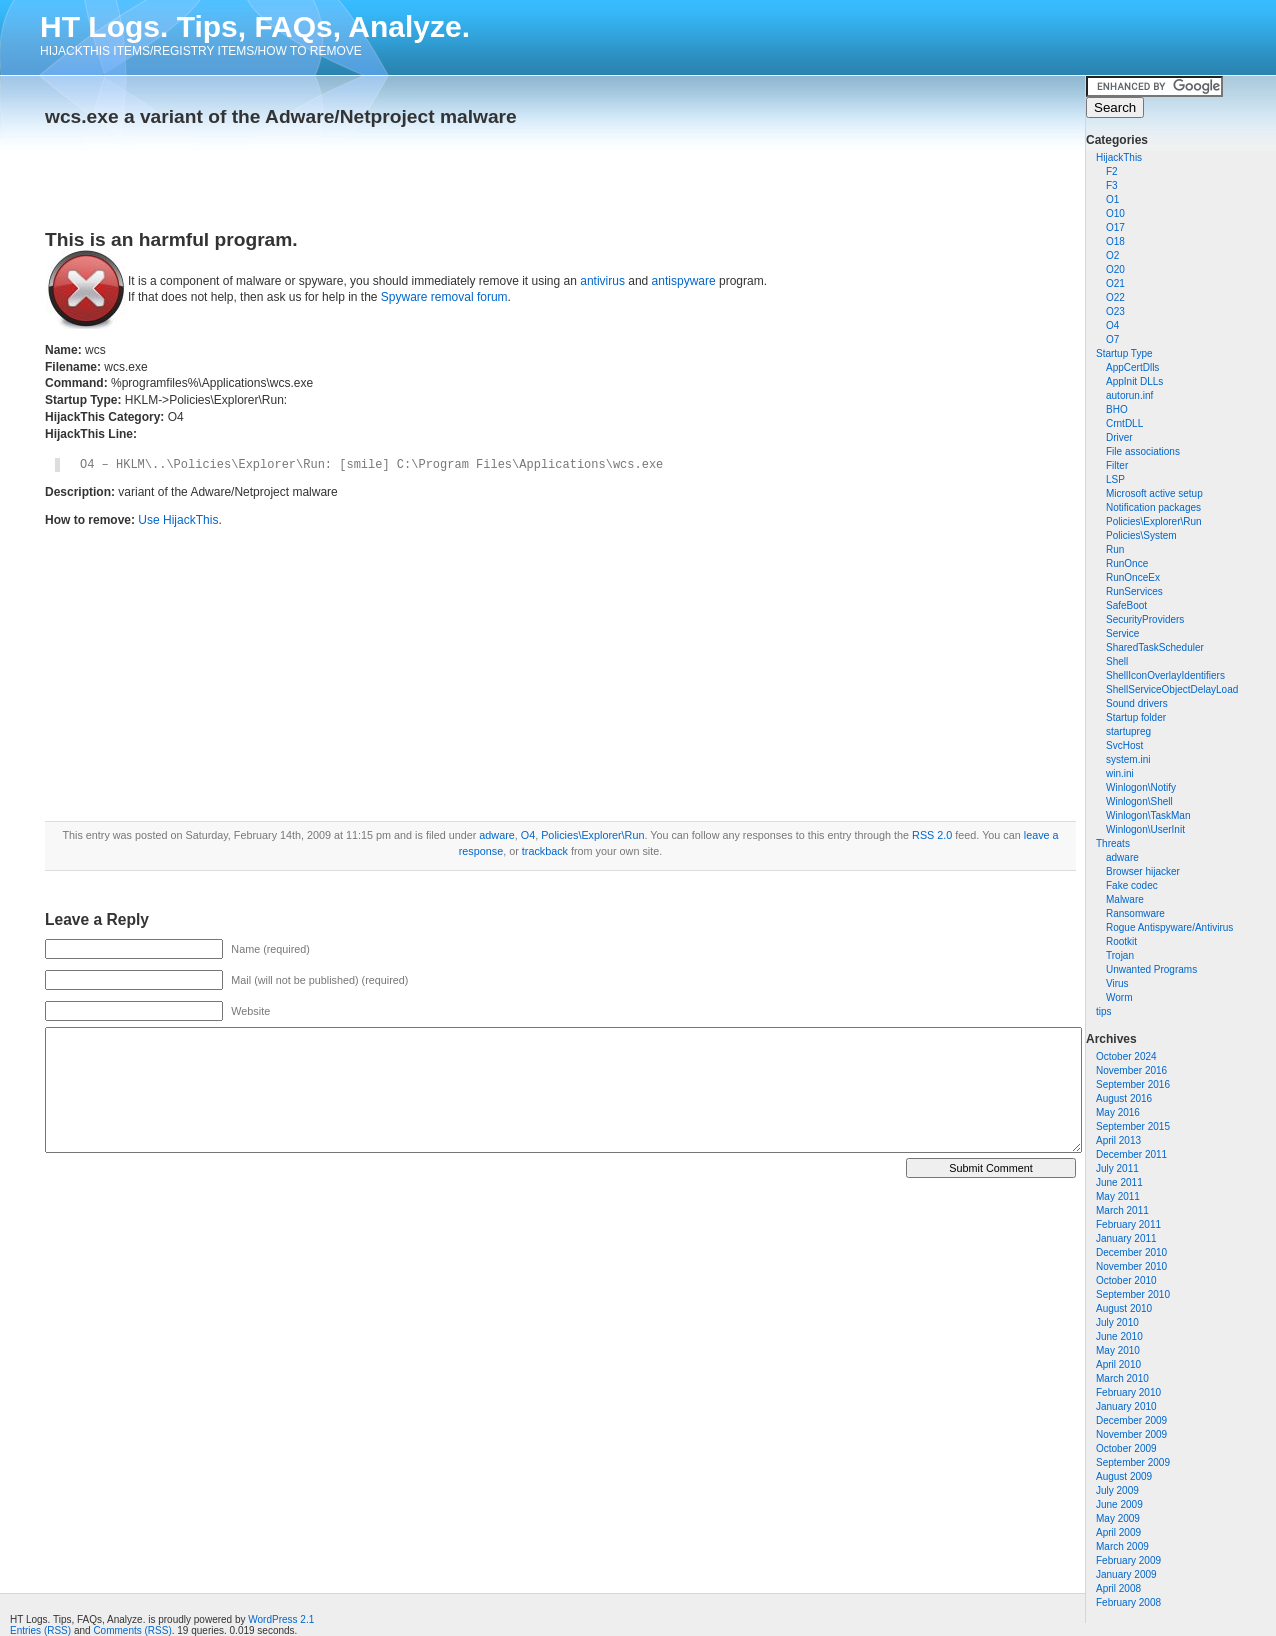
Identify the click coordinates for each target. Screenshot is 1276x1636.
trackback (545, 851)
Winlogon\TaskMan (1148, 815)
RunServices (1134, 591)
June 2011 (1119, 1182)
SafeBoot (1126, 605)
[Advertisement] (279, 172)
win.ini (1120, 773)
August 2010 (1124, 1308)
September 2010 (1133, 1294)
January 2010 (1126, 1406)
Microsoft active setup (1154, 493)
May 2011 (1118, 1196)
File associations (1143, 451)
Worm (1119, 997)
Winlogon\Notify (1141, 787)
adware (1122, 857)
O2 (1112, 255)
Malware (1125, 899)
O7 (1112, 339)
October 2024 (1126, 1056)
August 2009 (1124, 1476)
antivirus (602, 281)
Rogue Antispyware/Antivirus (1169, 927)
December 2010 (1131, 1252)
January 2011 (1126, 1238)
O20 (1115, 269)
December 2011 (1131, 1154)
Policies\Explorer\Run (1154, 521)
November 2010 (1131, 1266)
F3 (1112, 185)
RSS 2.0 (932, 835)
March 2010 (1122, 1378)
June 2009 (1119, 1504)
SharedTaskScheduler (1155, 647)
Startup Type (1124, 353)
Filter (1117, 465)
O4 (1112, 325)
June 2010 (1119, 1336)
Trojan (1120, 955)
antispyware (684, 281)
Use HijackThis (178, 520)
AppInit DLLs (1134, 381)
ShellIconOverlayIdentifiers (1165, 675)
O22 (1115, 297)
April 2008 (1118, 1588)
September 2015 (1133, 1126)
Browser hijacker (1143, 871)
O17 (1115, 227)
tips (1104, 1011)
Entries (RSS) (40, 1630)
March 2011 (1122, 1210)
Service (1122, 633)
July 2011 (1117, 1168)
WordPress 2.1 (281, 1619)
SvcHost (1124, 745)
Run (1115, 549)
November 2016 (1131, 1070)
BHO (1117, 409)
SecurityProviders (1145, 619)
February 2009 (1128, 1560)
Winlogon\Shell (1139, 801)
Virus (1117, 983)
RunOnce (1127, 563)
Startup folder (1136, 717)
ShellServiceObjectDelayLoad (1172, 689)
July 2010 (1117, 1322)
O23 (1115, 311)
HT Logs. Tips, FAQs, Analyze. (255, 26)
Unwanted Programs (1151, 969)
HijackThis (1119, 157)
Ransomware (1135, 913)
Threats (1113, 843)
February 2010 (1128, 1392)
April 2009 (1118, 1532)
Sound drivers (1137, 703)
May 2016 (1118, 1112)
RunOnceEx (1133, 577)
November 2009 (1131, 1434)
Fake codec (1132, 885)
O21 (1115, 283)
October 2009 (1126, 1448)
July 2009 (1117, 1490)
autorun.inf (1129, 395)
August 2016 (1124, 1098)
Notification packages (1153, 507)
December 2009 (1131, 1420)
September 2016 (1133, 1084)
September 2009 (1133, 1462)
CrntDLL (1124, 423)
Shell (1117, 661)
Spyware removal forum (444, 297)
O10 (1115, 213)
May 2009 (1118, 1518)
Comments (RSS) (132, 1630)
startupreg (1128, 731)
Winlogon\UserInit (1145, 829)
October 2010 (1126, 1280)
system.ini (1128, 759)
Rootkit (1121, 941)
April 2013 (1118, 1140)
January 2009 (1126, 1574)
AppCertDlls (1132, 367)
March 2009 (1122, 1546)
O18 (1115, 241)
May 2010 (1118, 1350)
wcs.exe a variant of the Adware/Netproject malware (281, 116)
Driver (1119, 437)
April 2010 (1118, 1364)
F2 (1112, 171)
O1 (1112, 199)
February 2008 (1128, 1602)
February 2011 (1128, 1224)
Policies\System (1141, 535)
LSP (1115, 479)
